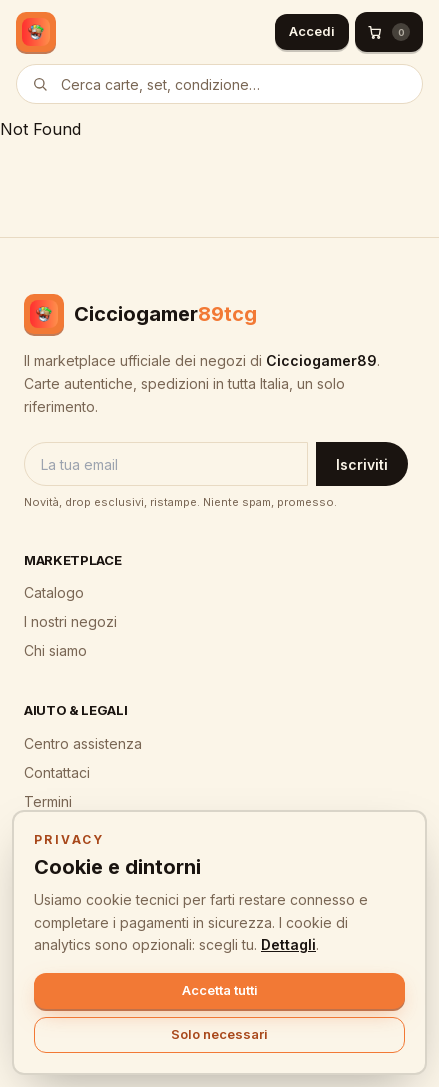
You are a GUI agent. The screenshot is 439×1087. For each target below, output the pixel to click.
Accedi (312, 31)
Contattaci (57, 772)
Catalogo (54, 592)
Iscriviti (362, 464)
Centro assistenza (83, 743)
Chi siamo (55, 650)
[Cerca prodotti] (219, 84)
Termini (48, 801)
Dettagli (288, 944)
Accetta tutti (220, 990)
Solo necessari (219, 1034)
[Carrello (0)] (389, 32)
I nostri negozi (70, 621)
